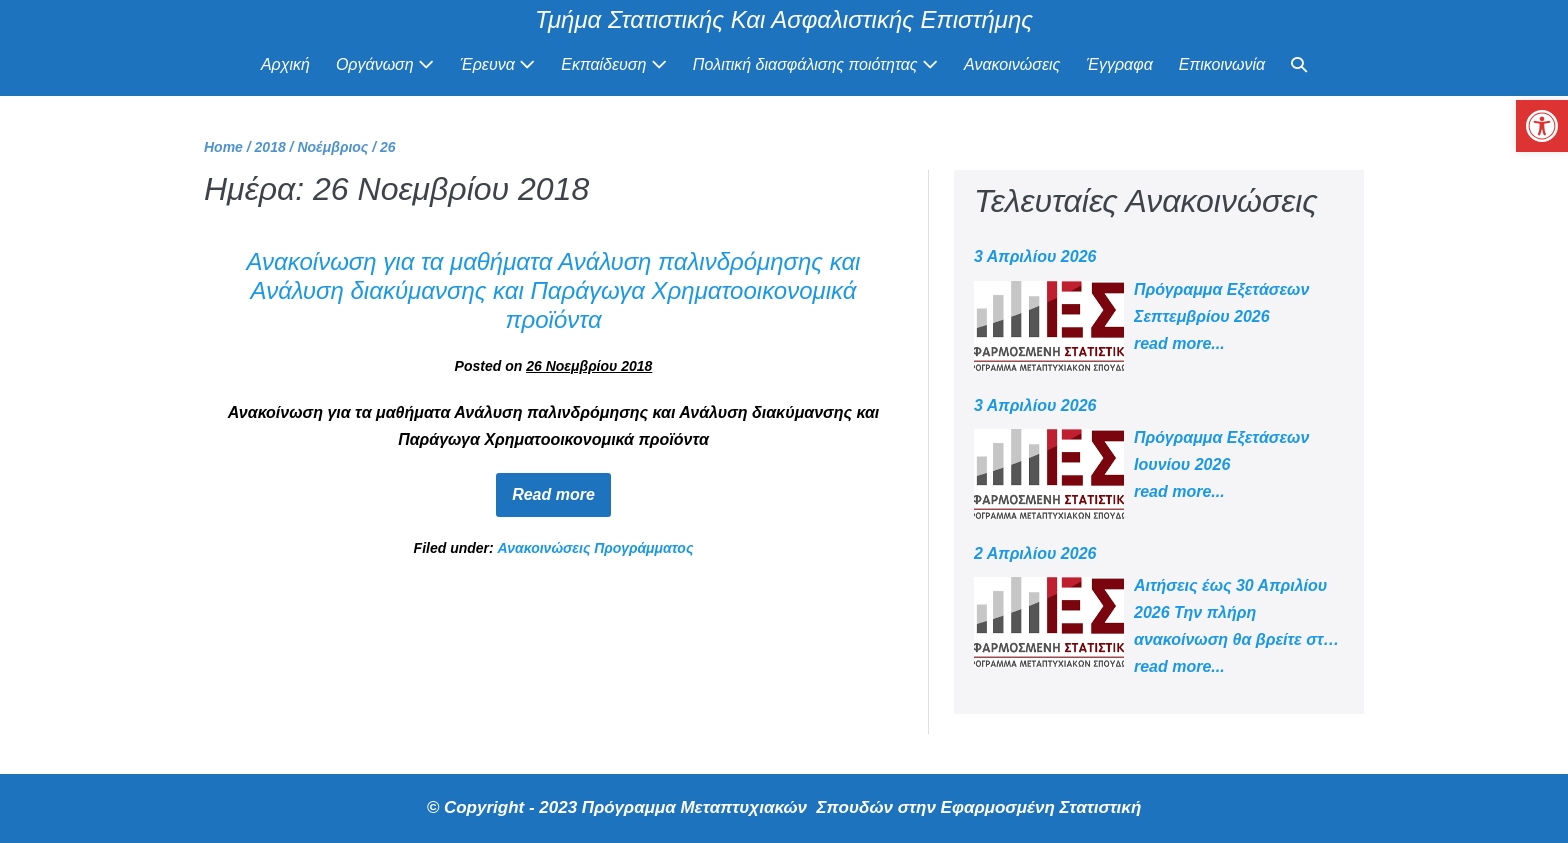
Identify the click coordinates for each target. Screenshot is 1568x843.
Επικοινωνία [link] (1222, 64)
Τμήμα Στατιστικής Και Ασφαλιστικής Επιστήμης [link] (784, 19)
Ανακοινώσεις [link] (1012, 64)
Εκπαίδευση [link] (614, 64)
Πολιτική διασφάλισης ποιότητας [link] (815, 64)
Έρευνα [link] (497, 64)
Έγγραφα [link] (1119, 64)
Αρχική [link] (285, 64)
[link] (1542, 126)
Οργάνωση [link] (385, 64)
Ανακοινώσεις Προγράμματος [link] (596, 548)
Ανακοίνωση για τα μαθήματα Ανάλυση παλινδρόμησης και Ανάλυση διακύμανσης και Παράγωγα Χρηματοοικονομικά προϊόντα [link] (554, 290)
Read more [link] (561, 488)
